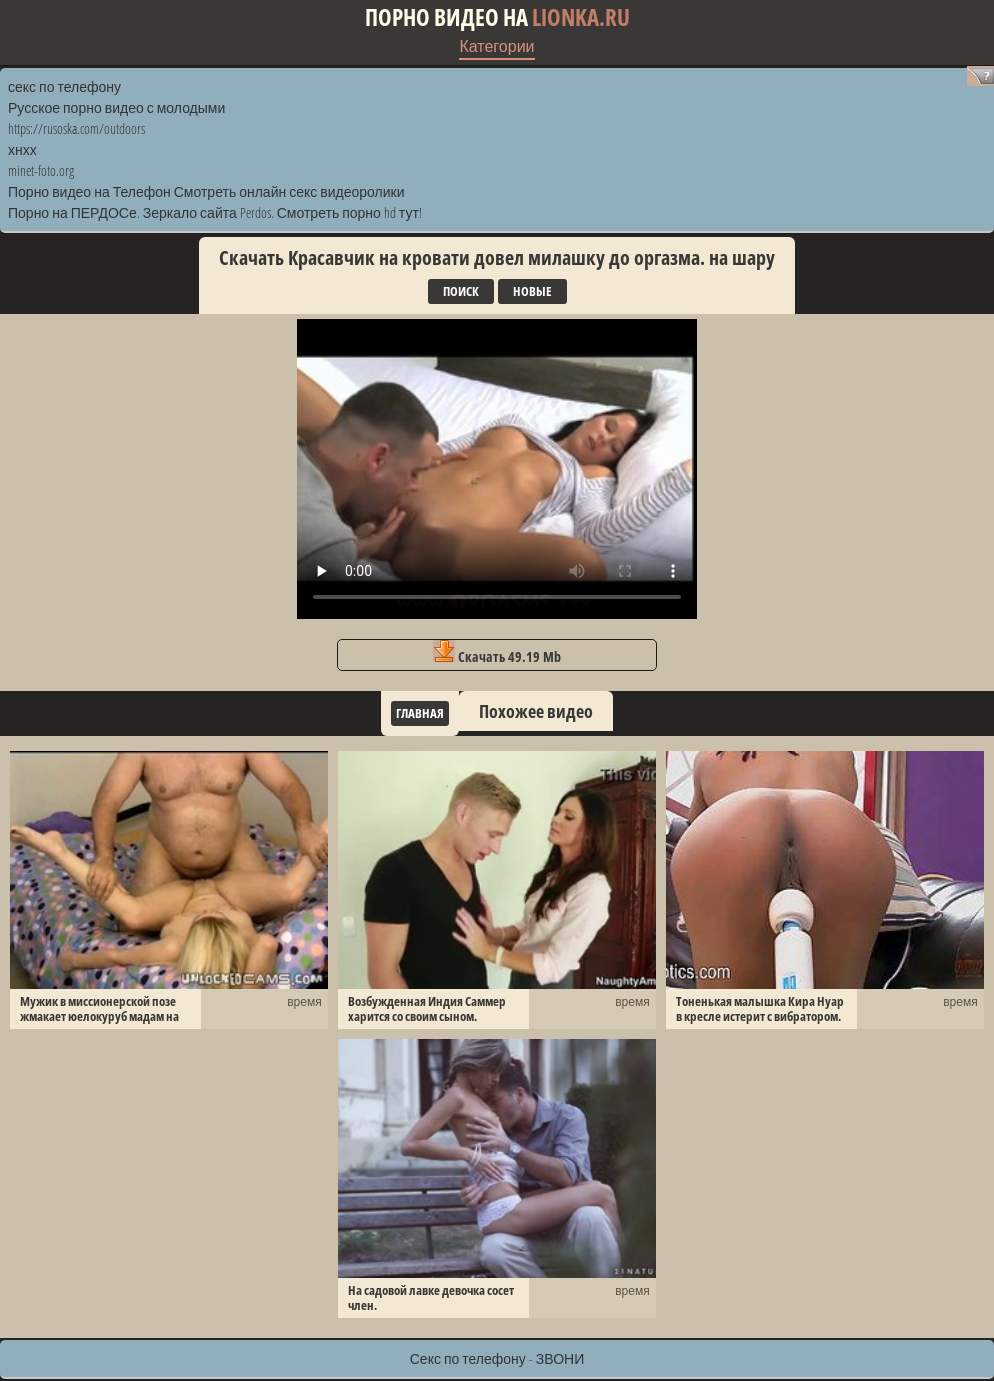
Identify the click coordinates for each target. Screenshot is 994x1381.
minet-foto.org (41, 170)
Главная (420, 713)
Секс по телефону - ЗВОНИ (497, 1358)
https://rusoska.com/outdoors (76, 128)
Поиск (461, 291)
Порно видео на (497, 17)
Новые (532, 291)
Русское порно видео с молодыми (116, 107)
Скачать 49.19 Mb (497, 653)
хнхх (22, 149)
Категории (496, 46)
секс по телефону (64, 86)
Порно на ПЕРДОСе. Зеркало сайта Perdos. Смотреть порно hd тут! (215, 212)
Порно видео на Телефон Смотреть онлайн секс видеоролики (206, 191)
